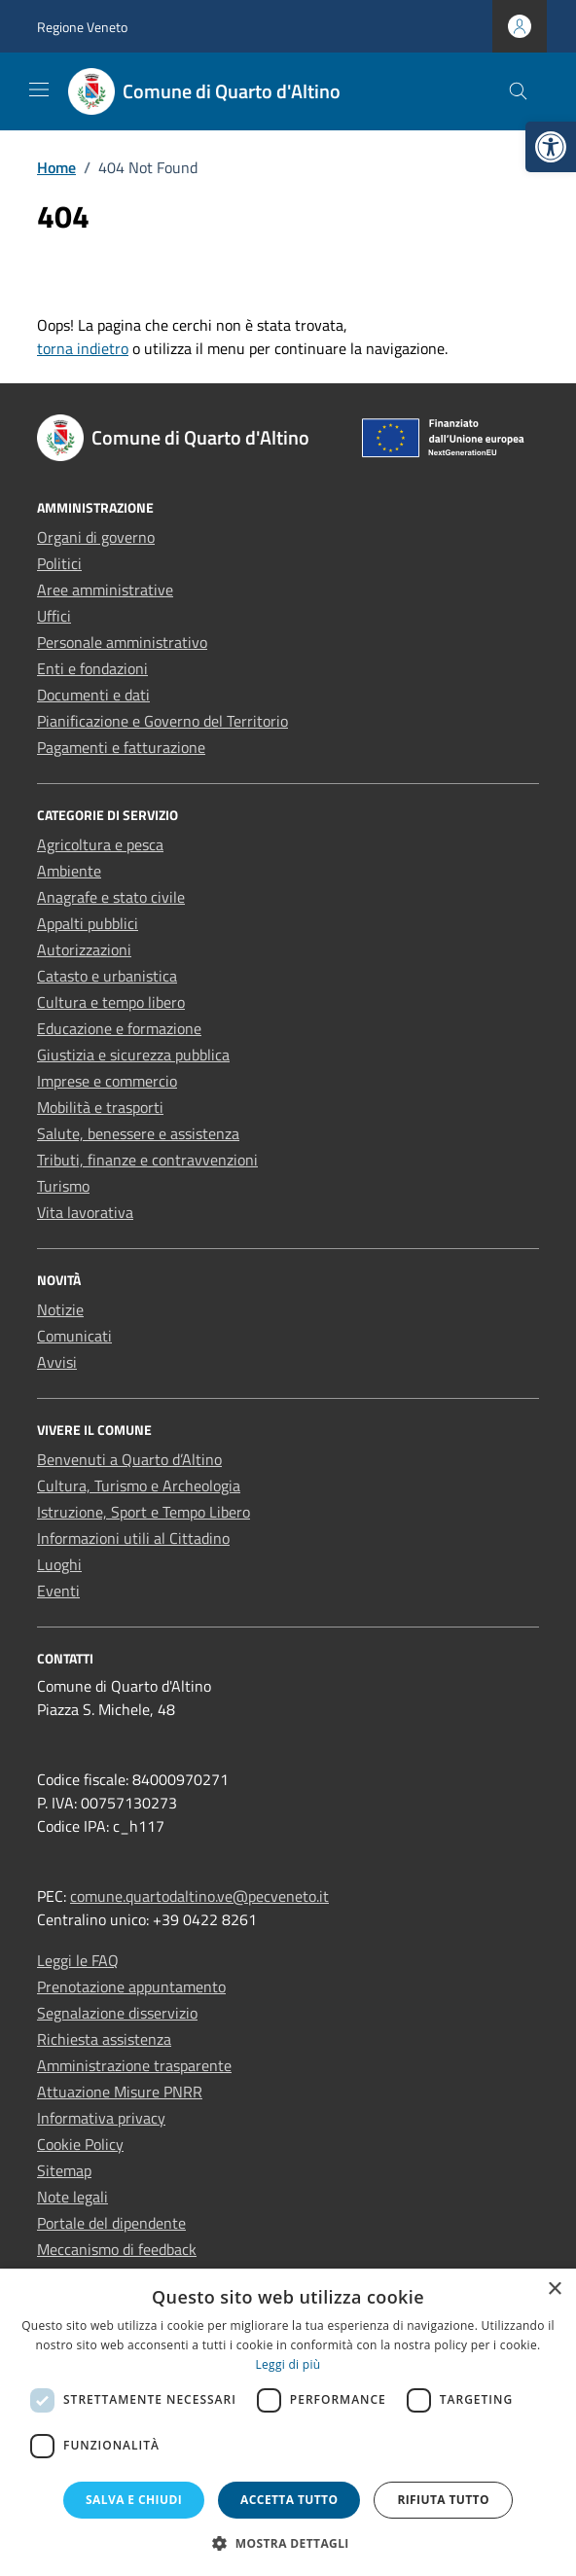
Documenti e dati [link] (93, 694)
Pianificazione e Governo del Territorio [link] (162, 721)
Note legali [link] (72, 2196)
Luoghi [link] (59, 1564)
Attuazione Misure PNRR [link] (119, 2091)
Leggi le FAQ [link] (78, 1960)
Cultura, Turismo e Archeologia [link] (138, 1485)
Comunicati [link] (74, 1335)
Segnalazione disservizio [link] (117, 2012)
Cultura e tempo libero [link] (111, 1002)
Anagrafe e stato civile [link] (111, 897)
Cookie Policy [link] (80, 2144)
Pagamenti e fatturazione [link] (121, 747)
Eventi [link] (58, 1590)
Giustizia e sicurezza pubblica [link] (133, 1054)
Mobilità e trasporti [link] (100, 1107)
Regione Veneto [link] (82, 27)
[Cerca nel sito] (518, 92)
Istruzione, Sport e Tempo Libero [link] (143, 1511)
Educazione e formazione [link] (119, 1028)
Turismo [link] (63, 1186)
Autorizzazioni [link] (84, 949)
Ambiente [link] (69, 870)
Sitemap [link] (64, 2170)
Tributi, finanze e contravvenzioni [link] (147, 1159)
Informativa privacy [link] (101, 2117)
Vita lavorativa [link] (85, 1212)
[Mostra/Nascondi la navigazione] (39, 89)
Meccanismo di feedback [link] (117, 2249)
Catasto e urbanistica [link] (107, 975)
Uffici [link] (54, 615)
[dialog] (288, 2422)
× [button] (554, 2289)
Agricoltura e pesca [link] (100, 844)
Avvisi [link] (57, 1362)
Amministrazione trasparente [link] (134, 2065)
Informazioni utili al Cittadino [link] (133, 1538)
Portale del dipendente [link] (111, 2223)
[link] (550, 147)
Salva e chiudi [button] (134, 2499)
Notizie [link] (60, 1309)
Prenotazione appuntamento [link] (131, 1986)
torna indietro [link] (82, 348)
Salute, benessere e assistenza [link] (138, 1133)
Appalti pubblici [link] (87, 923)
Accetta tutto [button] (289, 2499)
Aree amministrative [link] (105, 589)
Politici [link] (59, 563)
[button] (288, 2543)
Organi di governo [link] (96, 537)
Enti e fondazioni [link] (92, 668)
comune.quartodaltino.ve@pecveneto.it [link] (199, 1896)
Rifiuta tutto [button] (443, 2499)
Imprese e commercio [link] (107, 1080)
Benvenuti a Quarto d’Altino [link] (129, 1459)
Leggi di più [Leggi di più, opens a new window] (288, 2364)
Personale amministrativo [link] (122, 642)
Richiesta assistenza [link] (104, 2039)
